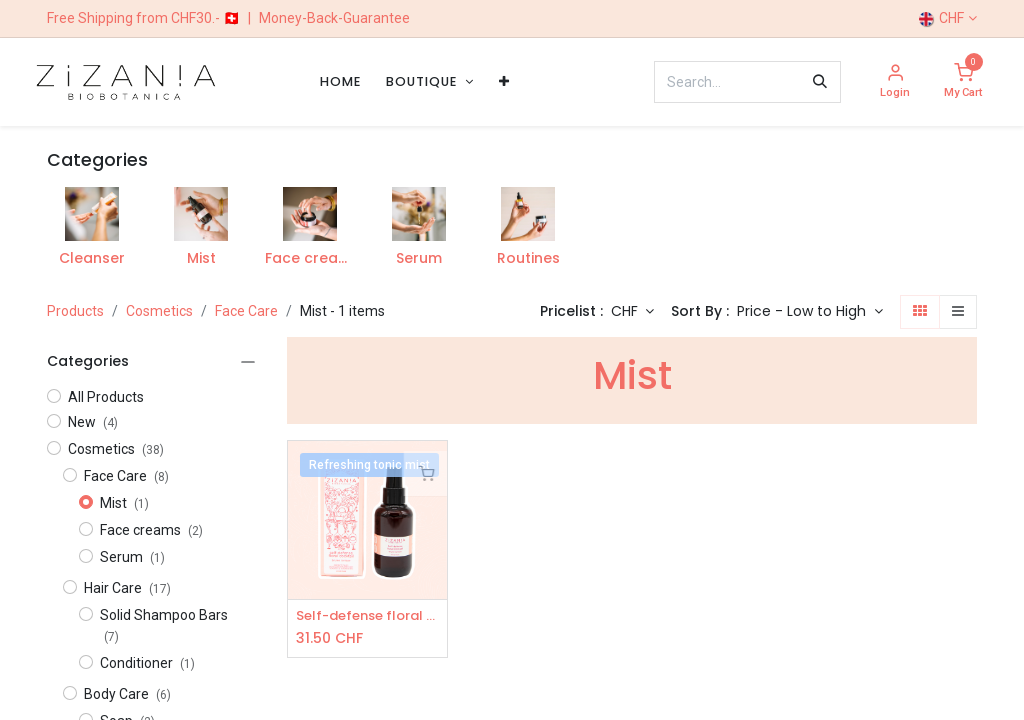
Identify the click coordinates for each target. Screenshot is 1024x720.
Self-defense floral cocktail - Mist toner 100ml (367, 616)
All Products (106, 397)
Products (75, 311)
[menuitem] (340, 81)
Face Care (246, 311)
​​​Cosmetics (159, 311)
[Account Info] (895, 82)
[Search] (820, 82)
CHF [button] (626, 311)
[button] (810, 312)
